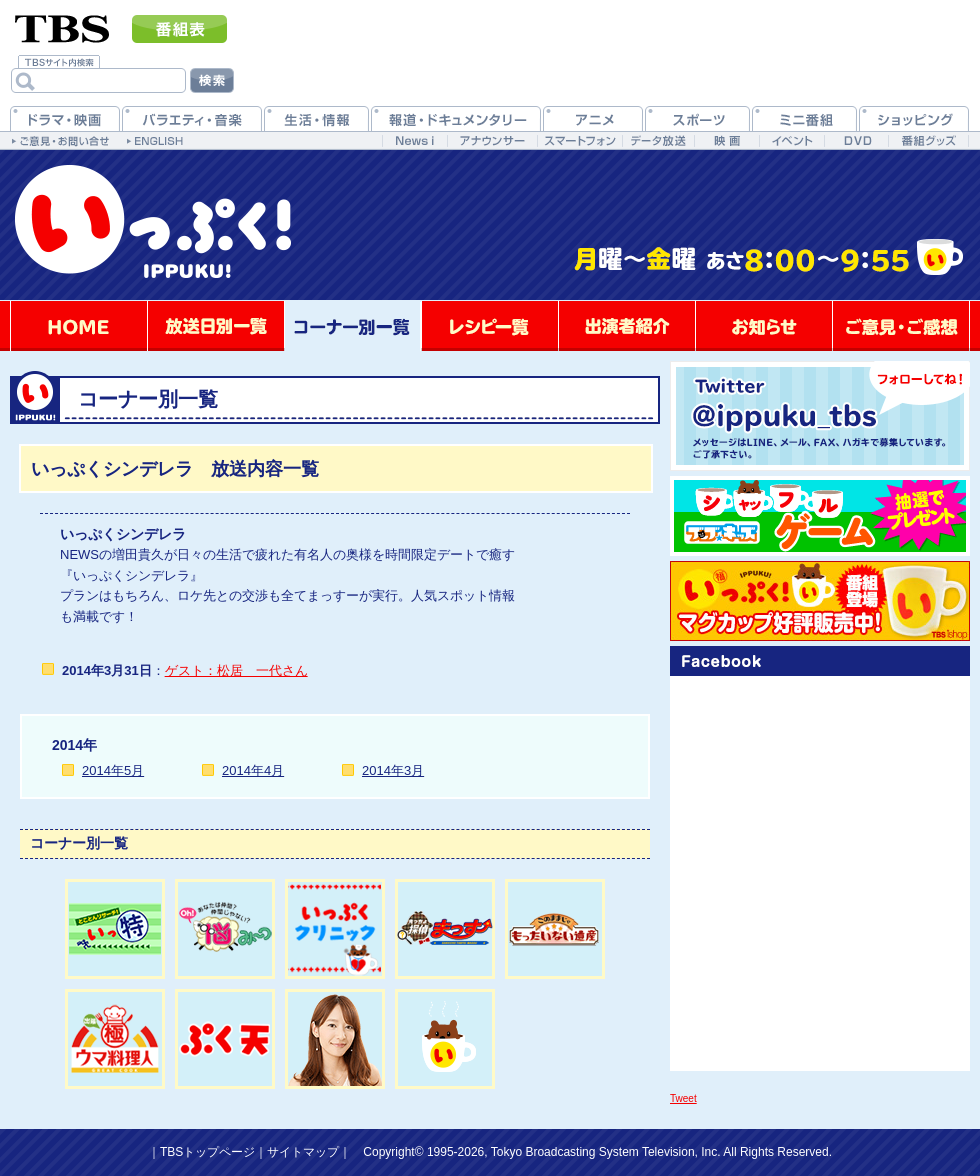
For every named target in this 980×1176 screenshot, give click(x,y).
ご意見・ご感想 (901, 326)
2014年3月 (393, 770)
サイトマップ (303, 1152)
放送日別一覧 (216, 326)
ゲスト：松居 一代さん (236, 670)
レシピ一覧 (490, 326)
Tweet (683, 1098)
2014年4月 (253, 770)
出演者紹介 (627, 326)
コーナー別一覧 (353, 326)
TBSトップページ (207, 1152)
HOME (79, 326)
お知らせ (764, 326)
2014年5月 (113, 770)
